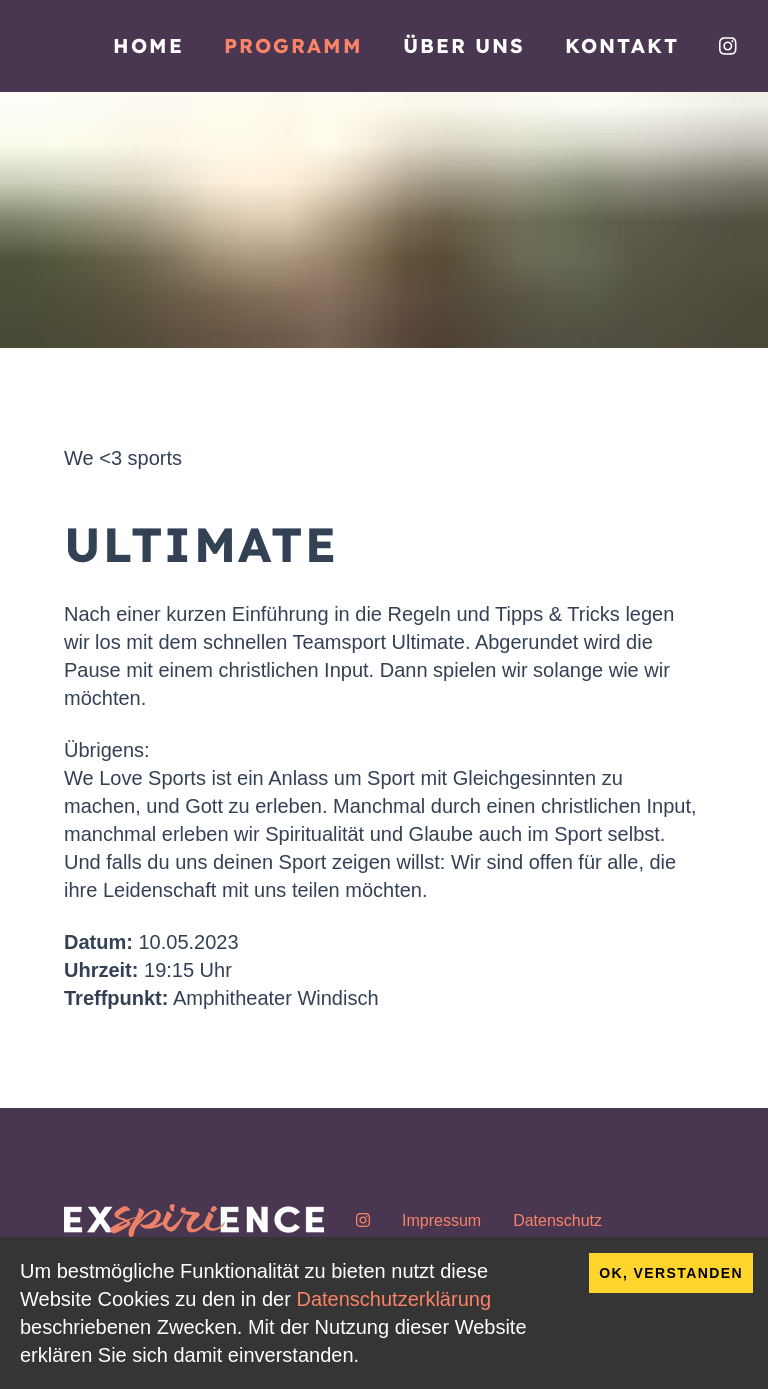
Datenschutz (557, 1220)
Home (148, 45)
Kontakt (622, 45)
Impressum (441, 1220)
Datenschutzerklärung (393, 1299)
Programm (293, 45)
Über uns (464, 45)
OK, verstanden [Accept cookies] (671, 1273)
